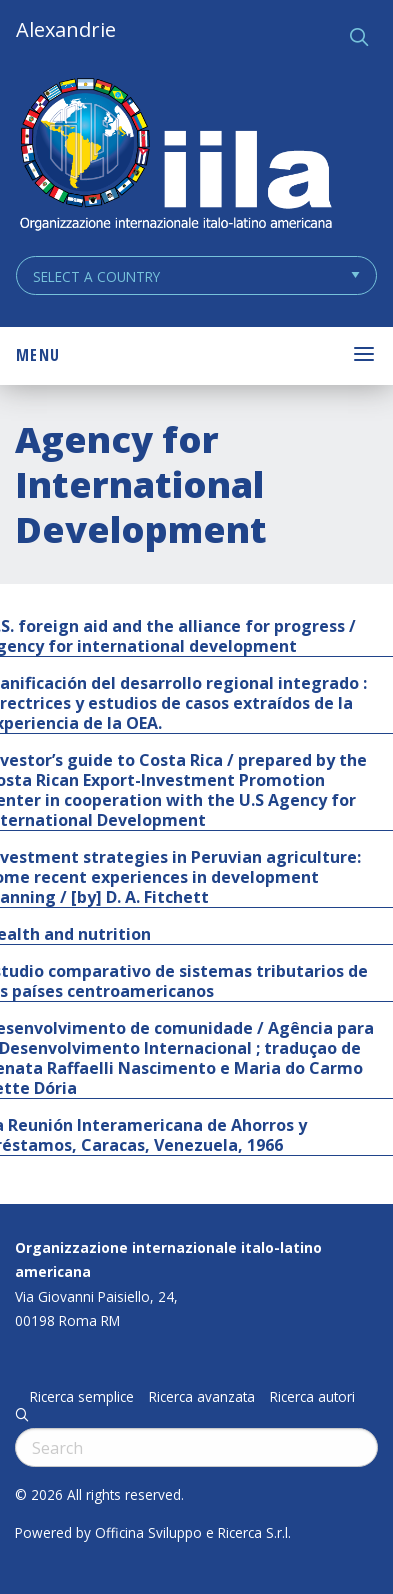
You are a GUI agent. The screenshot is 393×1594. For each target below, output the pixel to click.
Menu (38, 355)
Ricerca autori (312, 1397)
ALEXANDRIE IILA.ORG (175, 156)
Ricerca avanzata (202, 1397)
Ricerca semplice (82, 1397)
